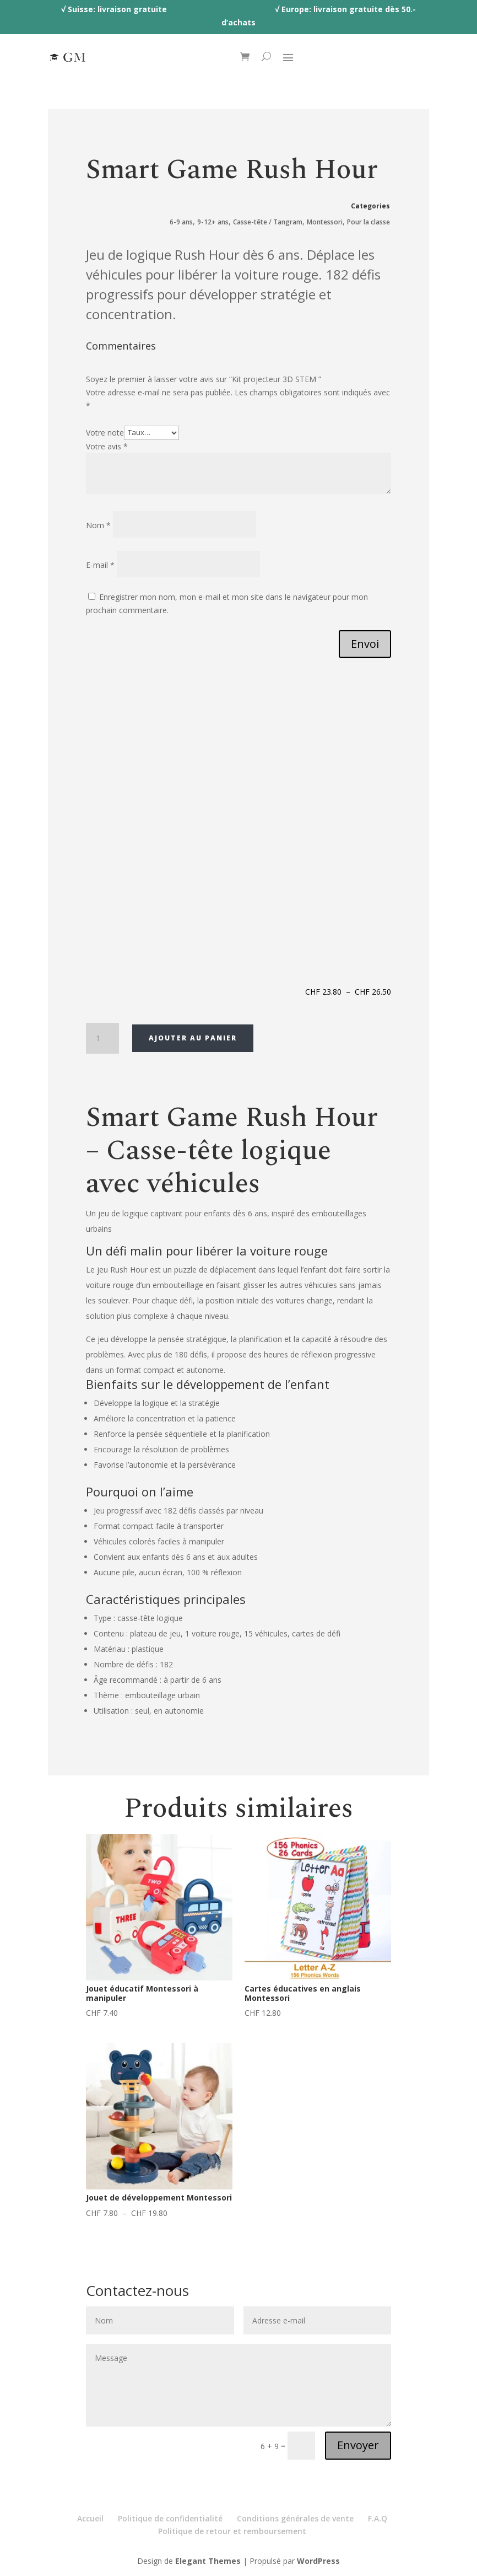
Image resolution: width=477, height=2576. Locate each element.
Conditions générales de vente (295, 2518)
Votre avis (107, 446)
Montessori (325, 222)
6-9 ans (181, 222)
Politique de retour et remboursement (232, 2531)
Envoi (365, 643)
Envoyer (358, 2445)
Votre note (105, 432)
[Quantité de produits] (102, 1038)
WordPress (318, 2561)
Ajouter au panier (193, 1038)
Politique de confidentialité (170, 2518)
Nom (98, 525)
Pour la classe (368, 222)
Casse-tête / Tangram (267, 222)
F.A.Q (377, 2518)
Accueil (90, 2518)
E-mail (100, 565)
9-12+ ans (213, 222)
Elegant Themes (208, 2561)
